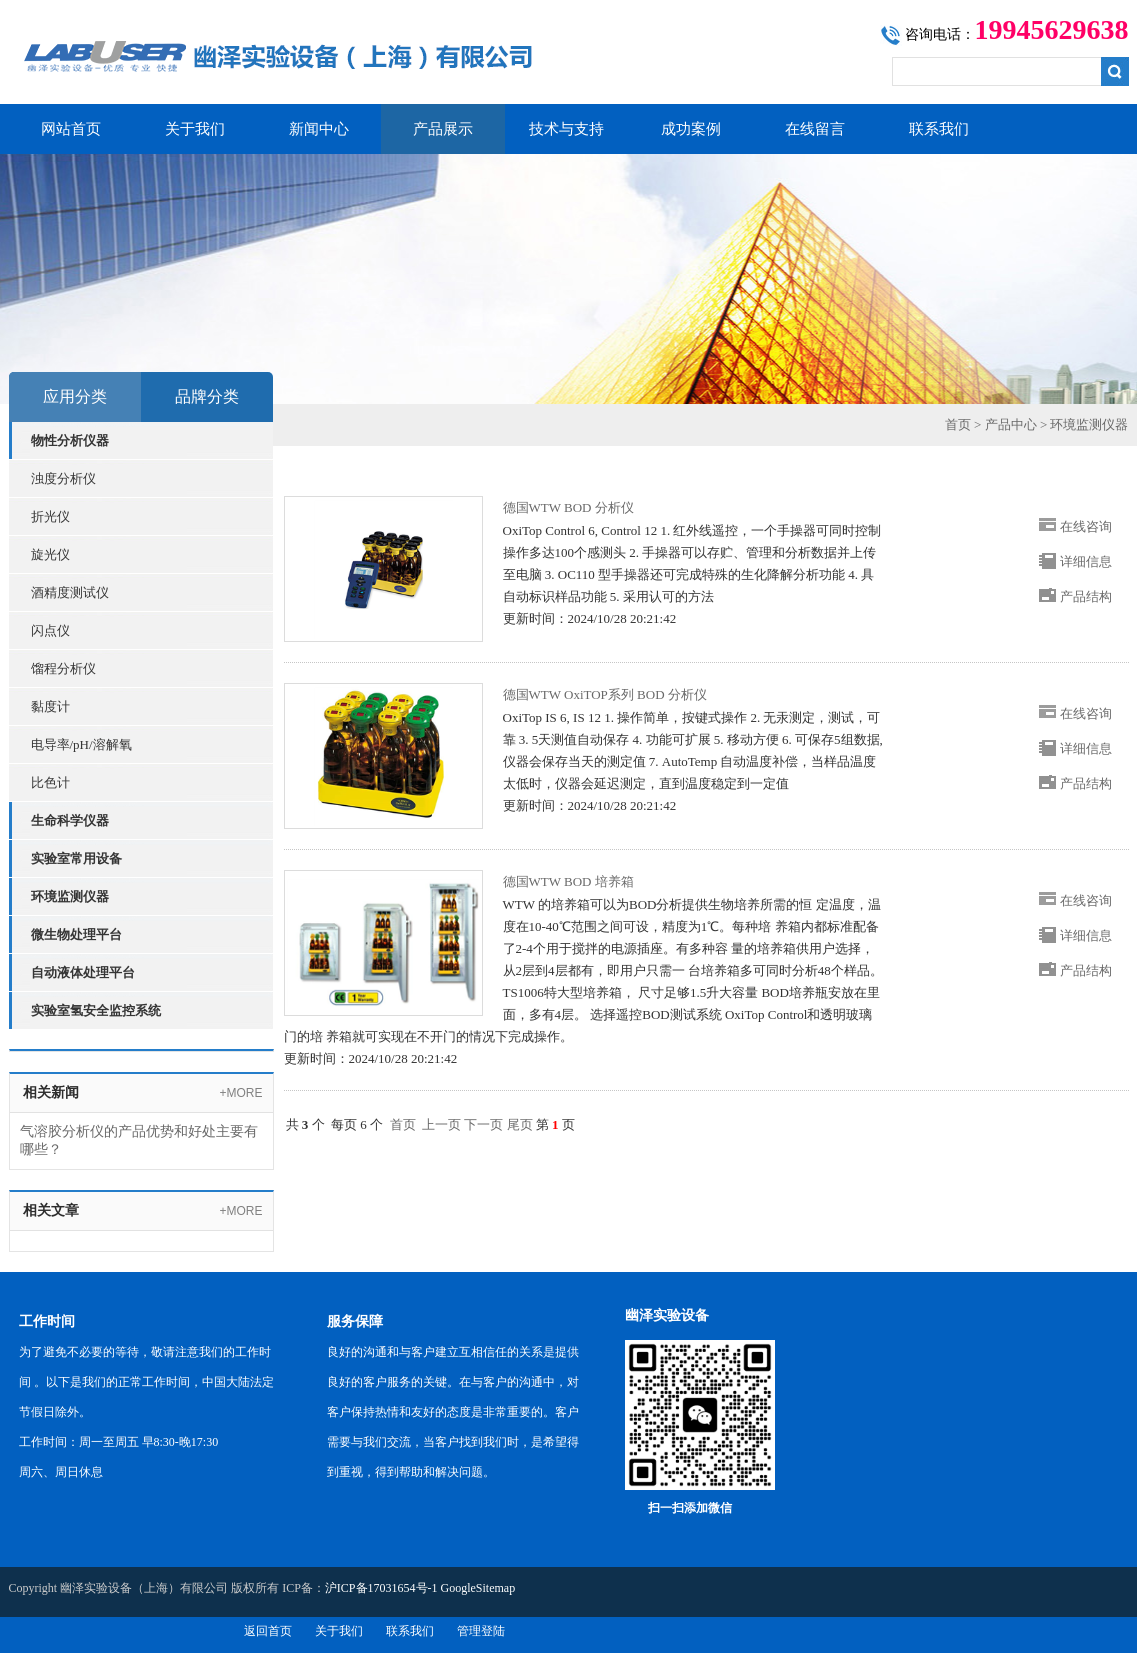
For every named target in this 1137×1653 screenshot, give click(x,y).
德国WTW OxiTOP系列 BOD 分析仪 (605, 694)
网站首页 (71, 129)
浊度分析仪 (63, 478)
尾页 (520, 1124)
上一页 (441, 1124)
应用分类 (75, 396)
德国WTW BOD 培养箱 (568, 881)
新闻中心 (319, 129)
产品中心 (1011, 424)
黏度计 (50, 706)
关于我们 (195, 129)
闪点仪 (50, 630)
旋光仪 (50, 554)
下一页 (483, 1124)
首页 (958, 424)
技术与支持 (566, 129)
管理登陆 (481, 1631)
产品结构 (1086, 596)
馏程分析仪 (63, 668)
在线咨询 (1086, 526)
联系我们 (939, 129)
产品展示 (443, 129)
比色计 (50, 782)
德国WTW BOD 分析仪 (568, 507)
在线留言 (815, 129)
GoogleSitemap (478, 1588)
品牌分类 (207, 396)
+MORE (240, 1093)
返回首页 (268, 1631)
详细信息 (1086, 561)
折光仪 (50, 516)
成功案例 (691, 129)
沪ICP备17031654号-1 (381, 1588)
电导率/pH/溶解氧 (81, 744)
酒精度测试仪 (70, 592)
